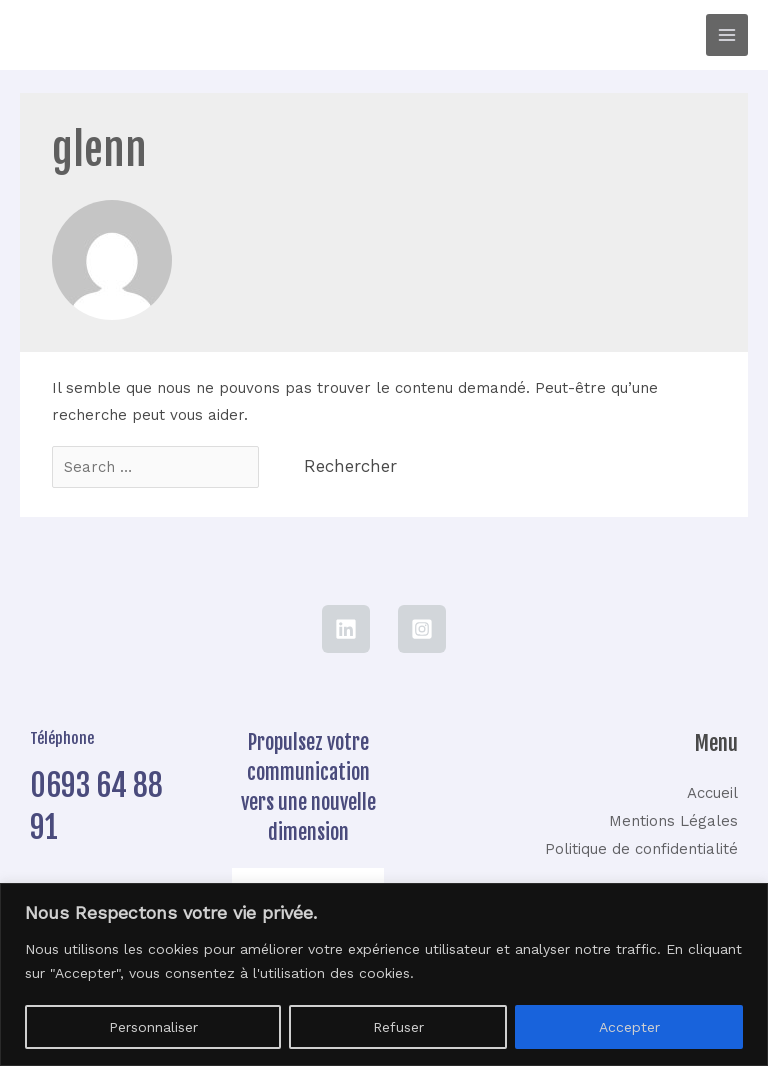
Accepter (629, 1027)
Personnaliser (153, 1027)
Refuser (398, 1027)
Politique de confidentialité (641, 849)
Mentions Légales (673, 821)
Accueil (712, 793)
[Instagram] (422, 629)
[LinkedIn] (346, 629)
